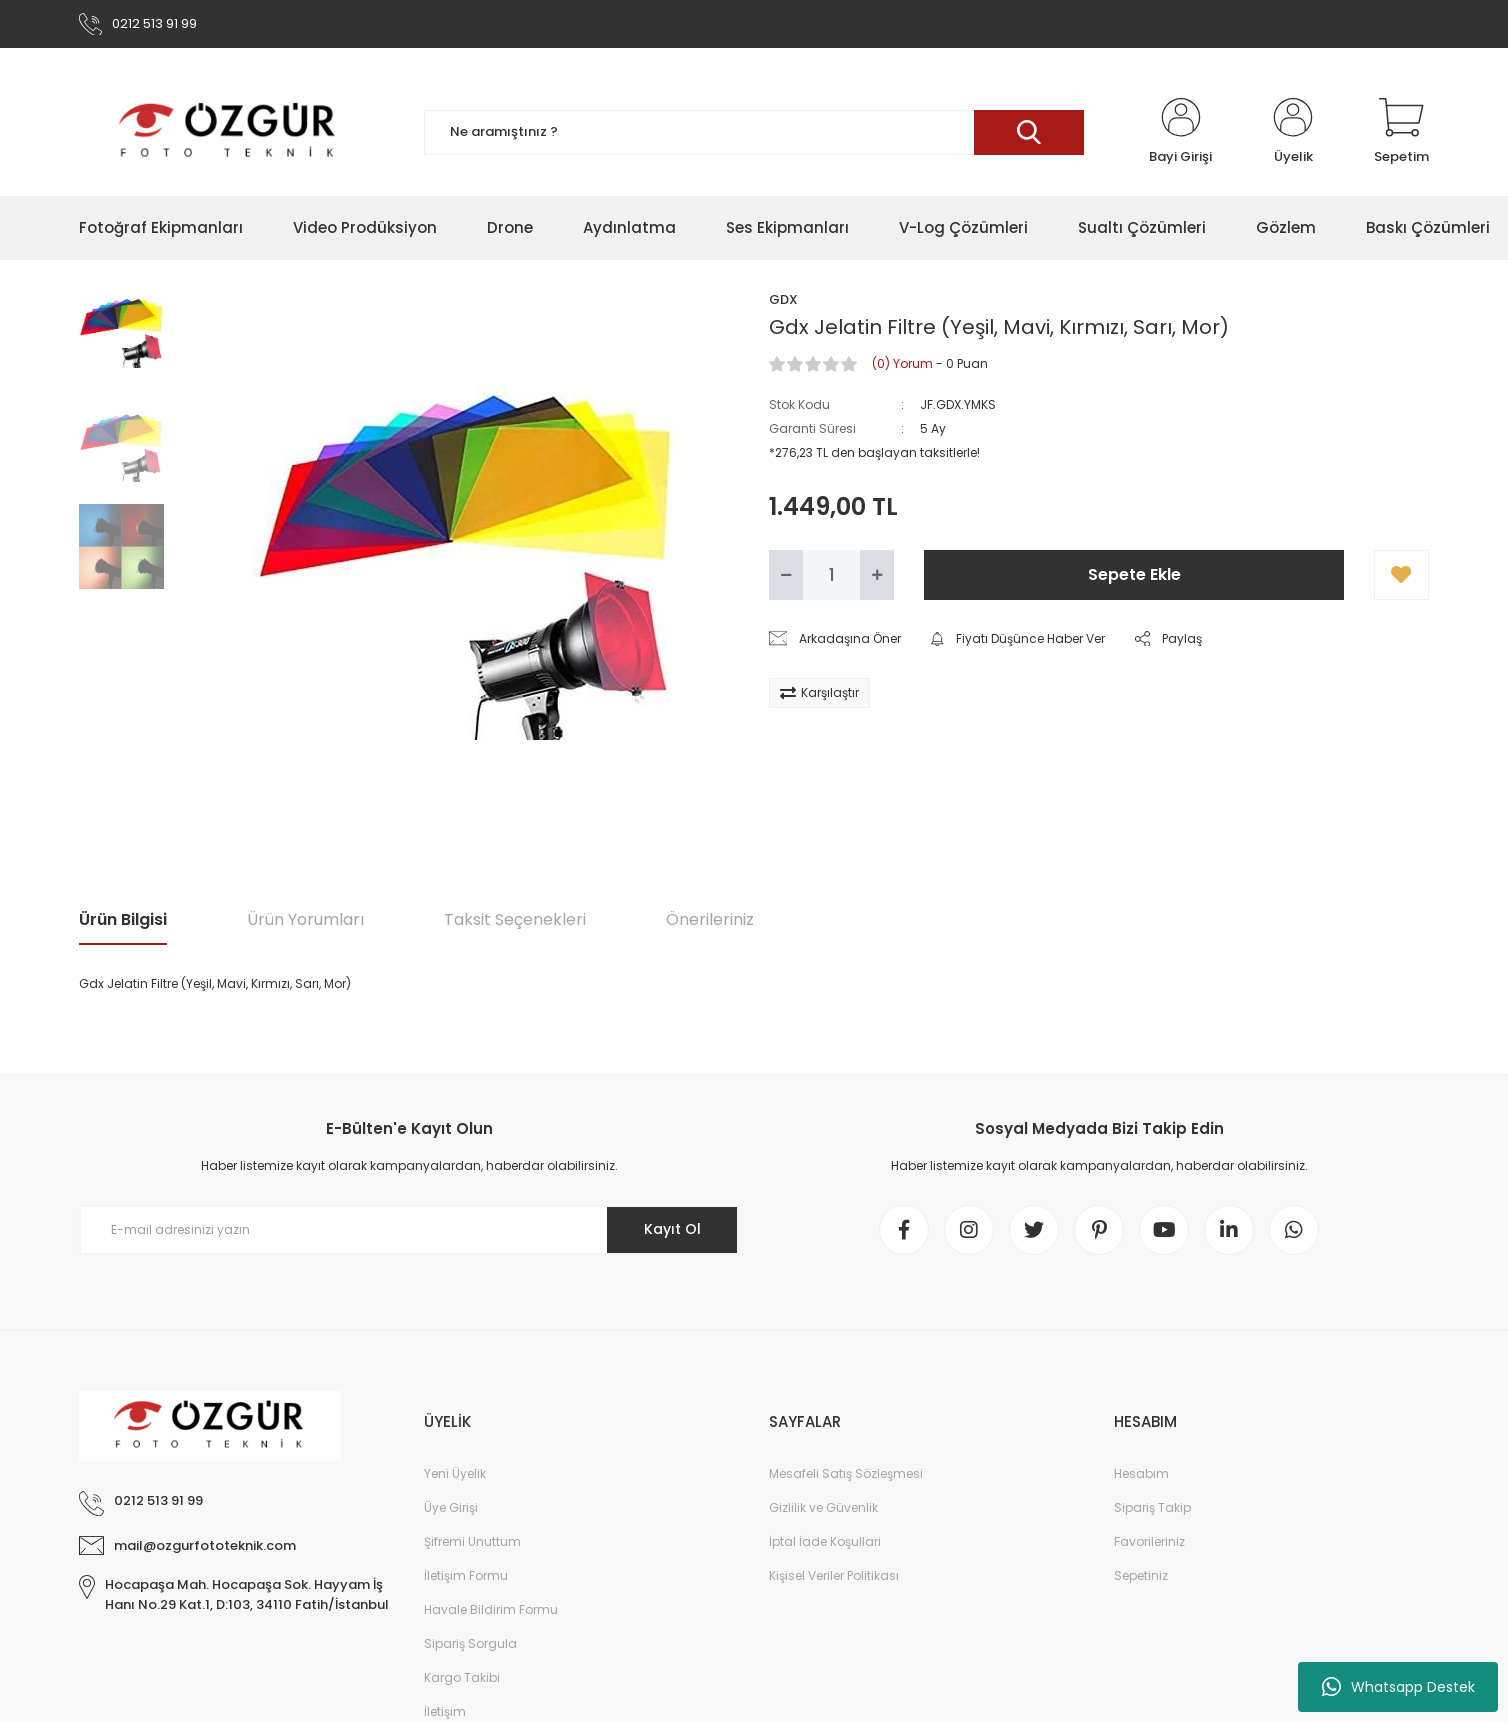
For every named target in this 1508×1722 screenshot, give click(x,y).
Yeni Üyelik (455, 1473)
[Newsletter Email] (409, 1230)
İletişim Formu (466, 1575)
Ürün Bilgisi (123, 919)
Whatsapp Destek (1398, 1687)
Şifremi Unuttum (472, 1541)
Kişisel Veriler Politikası (834, 1575)
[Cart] (1401, 132)
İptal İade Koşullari (825, 1541)
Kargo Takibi (462, 1677)
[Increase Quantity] (877, 575)
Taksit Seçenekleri (515, 919)
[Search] (754, 132)
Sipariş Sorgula (470, 1643)
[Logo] (228, 132)
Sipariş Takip (1152, 1507)
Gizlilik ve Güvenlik (823, 1507)
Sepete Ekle (1134, 574)
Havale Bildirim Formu (491, 1609)
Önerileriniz (710, 919)
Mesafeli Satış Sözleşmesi (846, 1473)
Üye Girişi (451, 1507)
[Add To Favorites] (1401, 575)
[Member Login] (1180, 132)
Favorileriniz (1149, 1541)
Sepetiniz (1141, 1575)
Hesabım (1141, 1473)
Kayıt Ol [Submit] (672, 1229)
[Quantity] (831, 575)
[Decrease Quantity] (786, 575)
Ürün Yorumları (305, 919)
